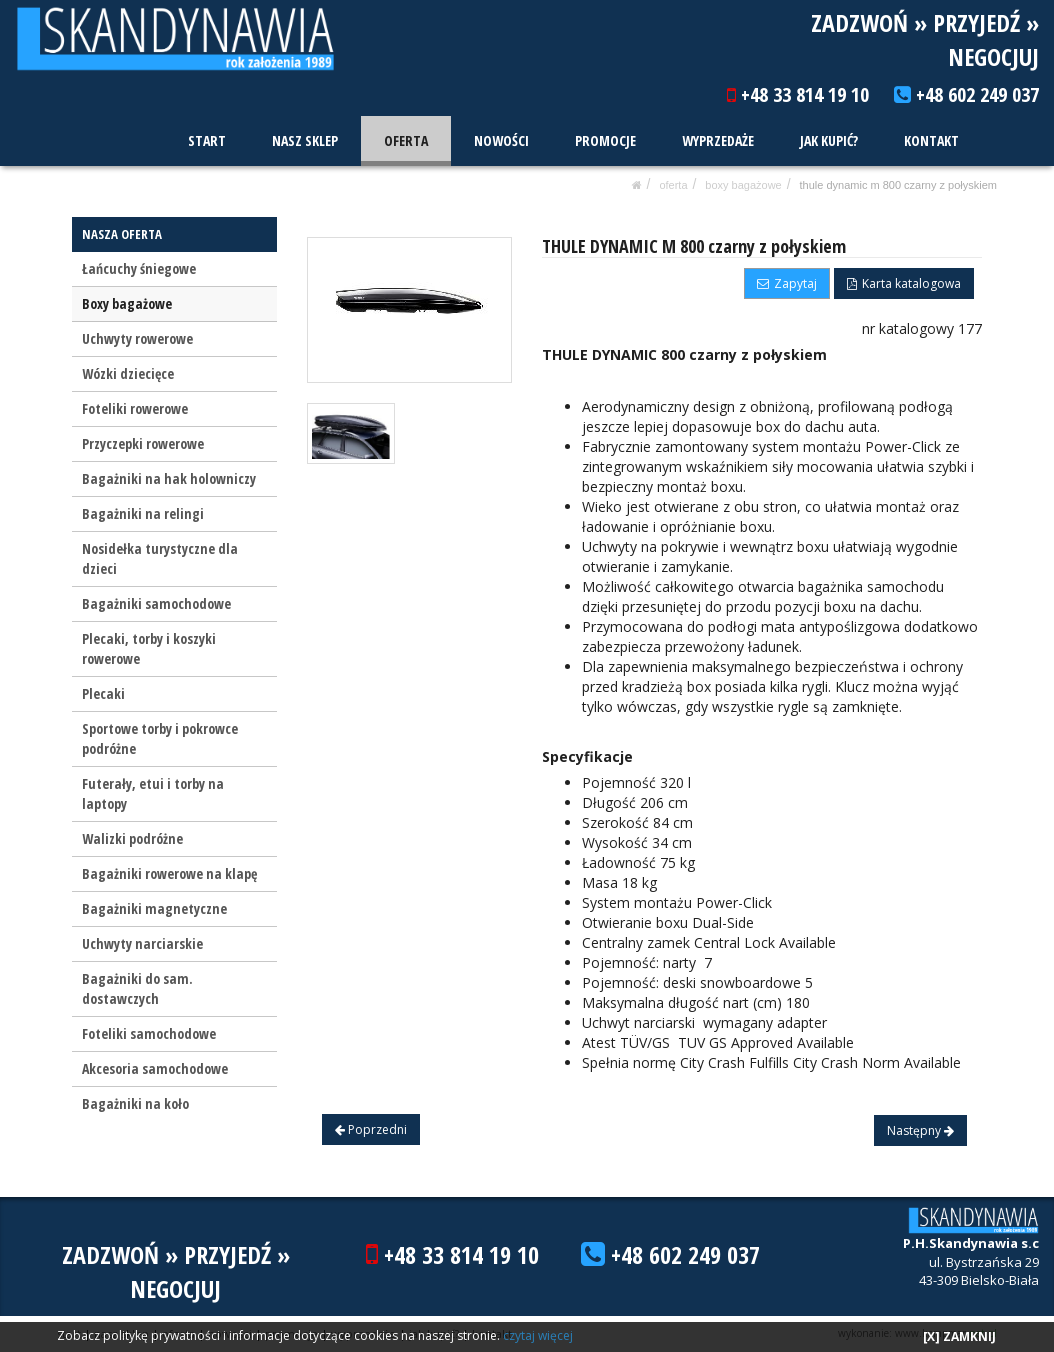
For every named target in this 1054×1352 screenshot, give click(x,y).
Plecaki (103, 693)
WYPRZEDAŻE (719, 140)
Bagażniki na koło (135, 1103)
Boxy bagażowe (743, 185)
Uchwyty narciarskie (142, 943)
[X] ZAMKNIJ (959, 1336)
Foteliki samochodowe (149, 1033)
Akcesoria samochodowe (155, 1068)
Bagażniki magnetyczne (154, 908)
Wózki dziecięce (128, 373)
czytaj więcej (538, 1335)
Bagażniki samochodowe (156, 603)
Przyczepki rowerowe (143, 443)
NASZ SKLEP (307, 140)
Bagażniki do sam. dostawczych (137, 988)
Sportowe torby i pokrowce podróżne (160, 738)
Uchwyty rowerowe (137, 338)
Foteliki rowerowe (135, 408)
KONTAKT (931, 140)
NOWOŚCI (503, 140)
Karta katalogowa (904, 283)
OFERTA (408, 140)
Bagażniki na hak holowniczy (169, 478)
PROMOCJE (606, 140)
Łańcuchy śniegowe (139, 268)
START (210, 140)
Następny (920, 1130)
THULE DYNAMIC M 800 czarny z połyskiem (898, 185)
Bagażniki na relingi (143, 513)
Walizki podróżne (132, 838)
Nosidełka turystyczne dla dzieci (160, 558)
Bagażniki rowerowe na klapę (169, 873)
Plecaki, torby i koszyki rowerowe (149, 648)
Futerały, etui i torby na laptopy (153, 793)
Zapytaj (787, 283)
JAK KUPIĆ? (830, 140)
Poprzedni (371, 1129)
